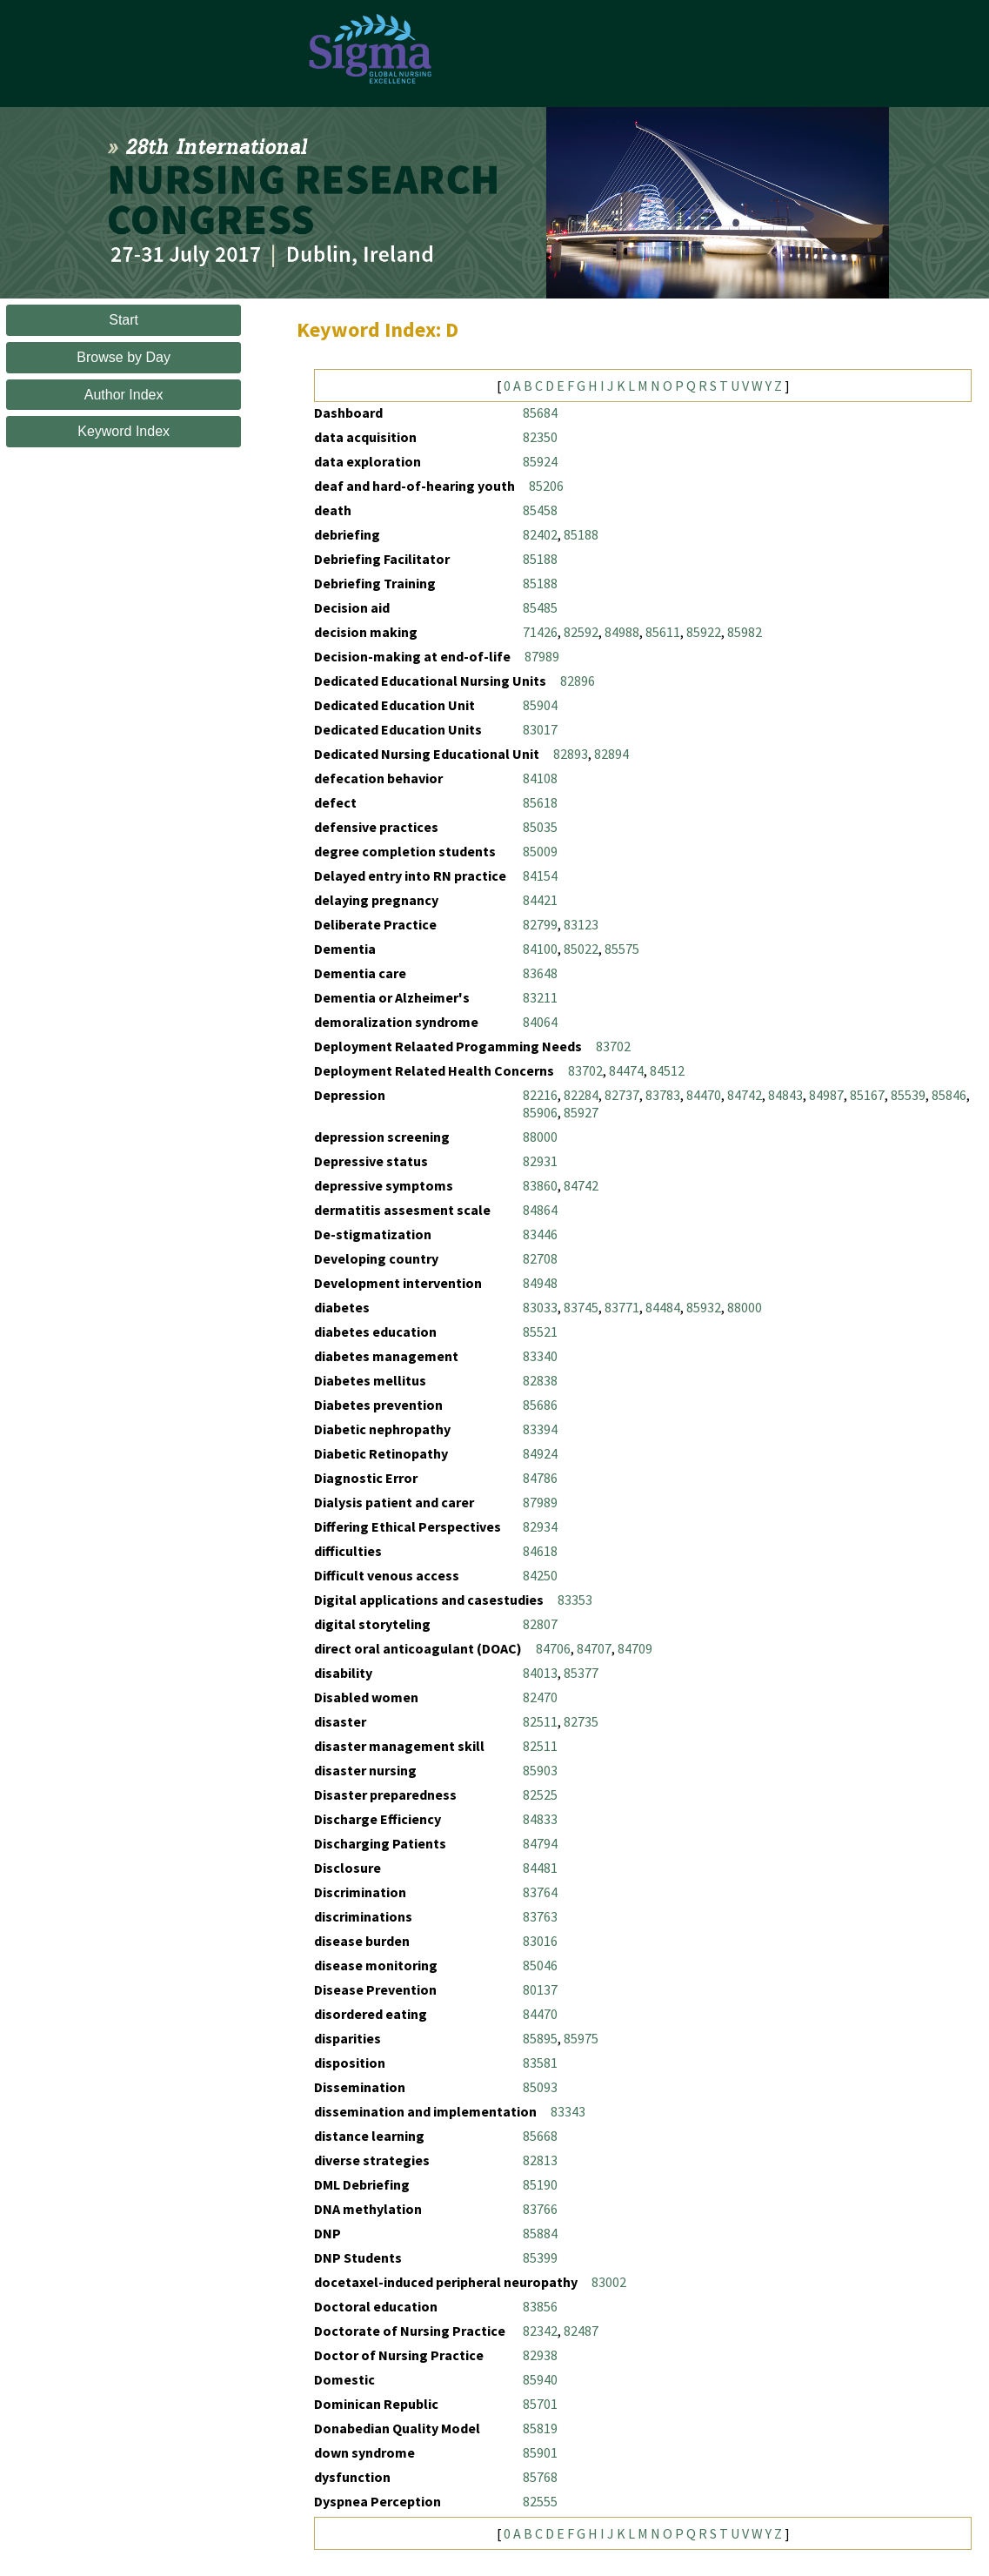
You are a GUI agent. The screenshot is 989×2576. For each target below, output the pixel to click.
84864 (540, 1209)
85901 (540, 2452)
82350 (540, 437)
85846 (949, 1095)
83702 (613, 1046)
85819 (540, 2428)
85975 (581, 2038)
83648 (540, 973)
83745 (581, 1307)
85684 (540, 412)
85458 (540, 510)
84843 (785, 1095)
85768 (540, 2476)
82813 (540, 2160)
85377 (581, 1672)
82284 (581, 1095)
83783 (662, 1095)
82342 (540, 2330)
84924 (540, 1453)
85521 (540, 1331)
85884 (540, 2233)
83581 (540, 2062)
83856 (540, 2306)
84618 (540, 1551)
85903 (540, 1770)
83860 (540, 1185)
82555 (540, 2501)
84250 (540, 1575)
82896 (577, 680)
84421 (540, 900)
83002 (608, 2282)
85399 (540, 2257)
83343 (568, 2111)
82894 (611, 753)
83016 (540, 1940)
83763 (540, 1916)
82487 (581, 2330)
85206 (546, 485)
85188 (581, 534)
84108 (540, 778)
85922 (703, 632)
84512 (667, 1070)
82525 (540, 1794)
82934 (540, 1526)
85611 (662, 632)
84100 (540, 948)
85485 (540, 607)
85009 (540, 851)
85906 (540, 1112)
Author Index (124, 394)
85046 (540, 1965)
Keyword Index (123, 431)
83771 (622, 1307)
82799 (540, 924)
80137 (540, 1989)
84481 (540, 1867)
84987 (826, 1095)
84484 (662, 1307)
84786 (540, 1477)
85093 (540, 2087)
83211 (540, 997)
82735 (581, 1721)
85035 (540, 826)
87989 (542, 656)
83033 (540, 1307)
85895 (540, 2038)
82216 (540, 1095)
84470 (703, 1095)
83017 (540, 729)
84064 (540, 1021)
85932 (703, 1307)
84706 (553, 1648)
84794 (540, 1843)
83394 (540, 1429)
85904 (540, 705)
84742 (744, 1095)
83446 (540, 1234)
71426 (540, 632)
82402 (540, 534)
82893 (570, 753)
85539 (908, 1095)
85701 (540, 2403)
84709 (635, 1648)
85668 (540, 2135)
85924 (540, 461)
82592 (581, 632)
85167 (867, 1095)
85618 (540, 802)
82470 (540, 1697)
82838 (540, 1380)
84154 (540, 875)
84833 (540, 1819)
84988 (622, 632)
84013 (540, 1672)
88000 (540, 1136)
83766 (540, 2208)
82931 (540, 1161)
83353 (575, 1599)
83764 (540, 1892)
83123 (581, 924)
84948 (540, 1282)
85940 (540, 2379)
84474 (626, 1070)
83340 (540, 1356)
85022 (581, 948)
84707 (594, 1648)
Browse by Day (123, 357)
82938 (540, 2355)
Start (123, 319)
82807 (540, 1624)
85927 (581, 1112)
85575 (622, 948)
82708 (540, 1258)
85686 (540, 1404)
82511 (540, 1721)
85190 (540, 2184)
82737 (622, 1095)
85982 (744, 632)
